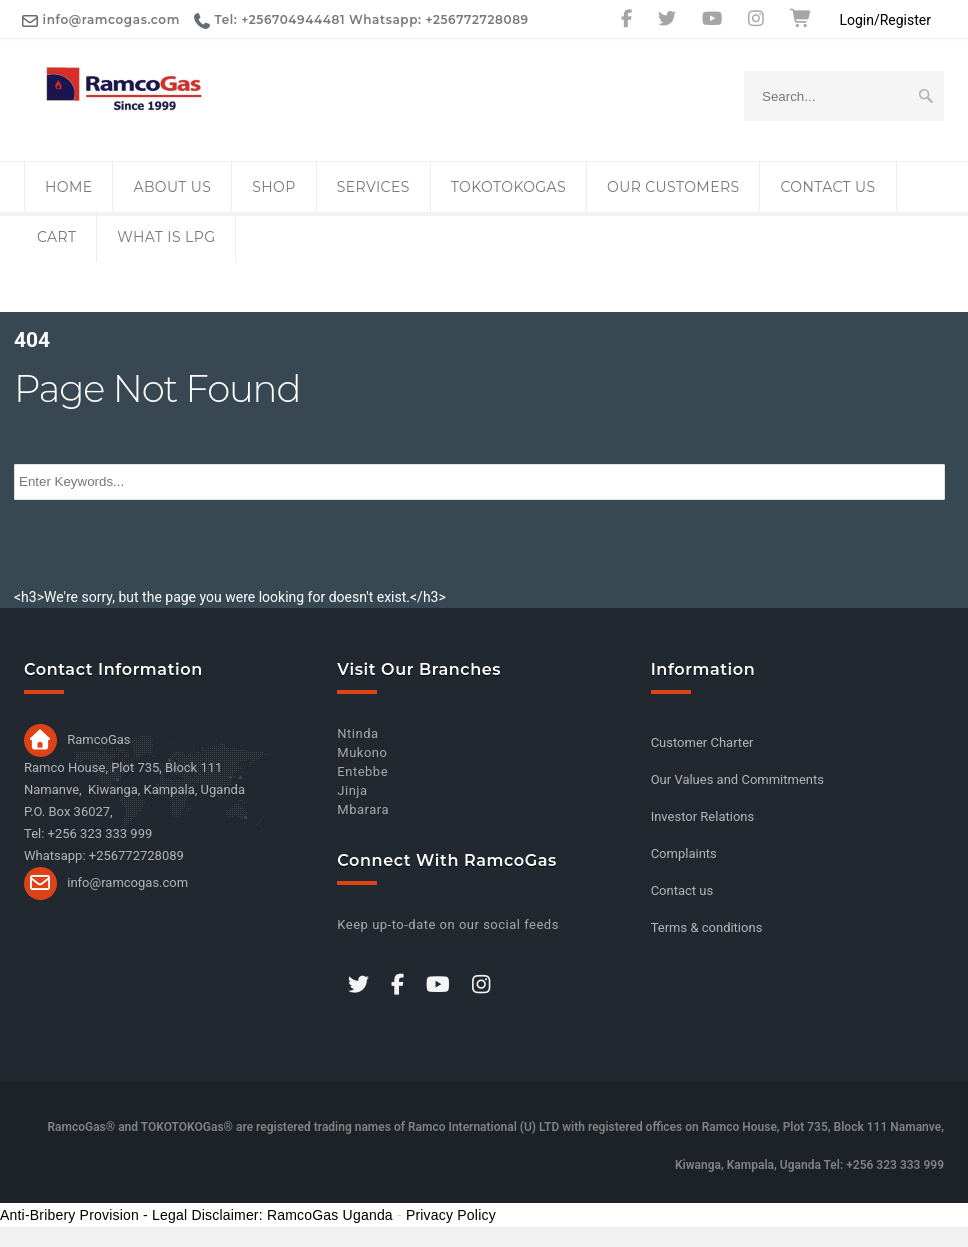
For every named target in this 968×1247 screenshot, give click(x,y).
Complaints (684, 853)
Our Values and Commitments (737, 779)
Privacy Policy (451, 1215)
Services (373, 187)
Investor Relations (703, 816)
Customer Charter (702, 742)
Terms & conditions (707, 927)
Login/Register (885, 20)
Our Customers (673, 187)
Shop (273, 187)
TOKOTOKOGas (508, 187)
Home (68, 187)
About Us (172, 187)
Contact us (827, 187)
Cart (56, 237)
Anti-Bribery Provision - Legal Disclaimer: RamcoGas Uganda (196, 1215)
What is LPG (166, 237)
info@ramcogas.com (127, 881)
